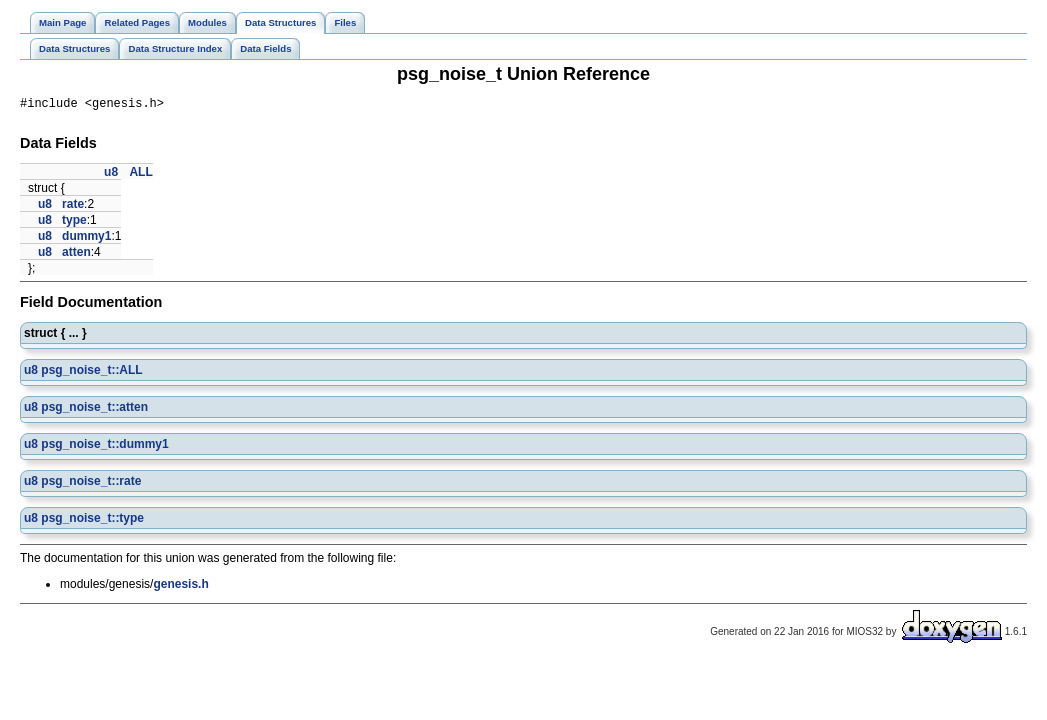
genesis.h (180, 587)
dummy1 (86, 239)
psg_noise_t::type (92, 521)
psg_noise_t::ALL (91, 373)
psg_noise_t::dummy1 (104, 447)
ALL (140, 175)
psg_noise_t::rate (91, 484)
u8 (111, 175)
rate (73, 207)
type (74, 223)
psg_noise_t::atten (94, 410)
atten (76, 255)
